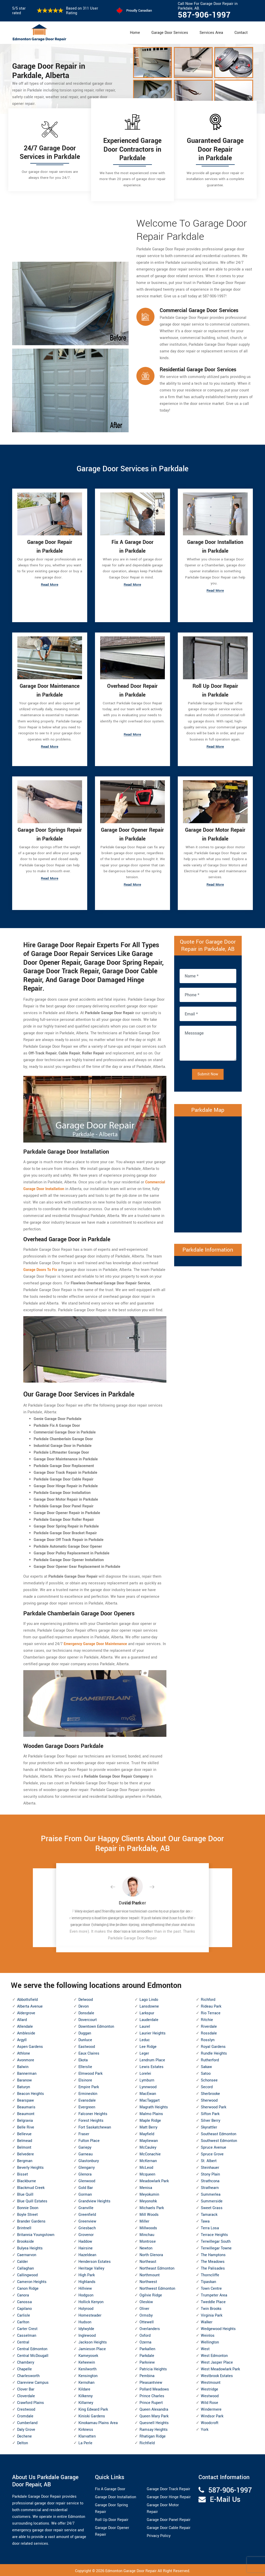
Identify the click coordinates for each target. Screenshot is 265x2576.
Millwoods (148, 2226)
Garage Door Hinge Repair (169, 2495)
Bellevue (24, 2132)
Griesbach (87, 2226)
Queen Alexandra (153, 2408)
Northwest (148, 2280)
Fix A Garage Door (110, 2487)
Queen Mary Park (153, 2414)
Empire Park (88, 2085)
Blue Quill (25, 2193)
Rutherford (210, 2058)
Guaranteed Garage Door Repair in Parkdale (215, 149)
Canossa (24, 2300)
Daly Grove (26, 2428)
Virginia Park (211, 2314)
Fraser (83, 2132)
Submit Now (207, 1073)
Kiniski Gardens (91, 2414)
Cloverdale (26, 2394)
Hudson (84, 2320)
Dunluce (85, 2038)
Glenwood (86, 2179)
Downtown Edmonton (96, 2025)
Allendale (25, 2025)
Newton (145, 2246)
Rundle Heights (214, 2052)
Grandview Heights (94, 2199)
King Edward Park (93, 2408)
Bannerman (26, 2072)
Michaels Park (151, 2206)
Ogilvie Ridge (150, 2293)
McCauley (147, 2146)
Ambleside (26, 2031)
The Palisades (213, 2267)
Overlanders (149, 2327)
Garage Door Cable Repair (168, 2526)
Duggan (84, 2031)
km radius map (208, 1171)
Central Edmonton (32, 2347)
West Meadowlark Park (220, 2367)
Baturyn (23, 2085)
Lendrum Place (152, 2058)
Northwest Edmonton (157, 2287)
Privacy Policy (159, 2534)
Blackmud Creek (31, 2186)
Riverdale (209, 2025)
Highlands (86, 2280)
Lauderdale (148, 2018)
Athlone (23, 2052)
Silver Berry (210, 2119)
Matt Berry (148, 2125)
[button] (117, 1886)
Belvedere (25, 2152)
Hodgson (85, 2293)
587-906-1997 (204, 15)
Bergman (24, 2159)
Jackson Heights (92, 2340)
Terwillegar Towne (216, 2246)
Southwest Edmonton (219, 2139)
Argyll (22, 2038)
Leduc (144, 2038)
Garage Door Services (169, 32)
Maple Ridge (150, 2119)
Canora (23, 2293)
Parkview (147, 2361)
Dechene (24, 2435)
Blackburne (26, 2179)
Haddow (85, 2240)
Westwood (210, 2394)
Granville (85, 2206)
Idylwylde (86, 2327)
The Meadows (213, 2260)
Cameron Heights (32, 2280)
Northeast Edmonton (156, 2267)
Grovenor (86, 2233)
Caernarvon (26, 2253)
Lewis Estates (151, 2065)
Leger (144, 2052)
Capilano (24, 2307)
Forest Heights (91, 2119)
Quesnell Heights (154, 2421)
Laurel (144, 2025)
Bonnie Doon (27, 2206)
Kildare (84, 2387)
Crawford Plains (30, 2401)
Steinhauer (210, 2166)
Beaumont (25, 2112)
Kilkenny (85, 2394)
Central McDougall (32, 2354)
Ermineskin (87, 2092)
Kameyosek (88, 2354)
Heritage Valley (91, 2267)
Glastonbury (88, 2159)
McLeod (146, 2166)
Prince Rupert (151, 2401)
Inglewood (87, 2334)
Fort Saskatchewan (94, 2125)
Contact (241, 32)
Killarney (85, 2401)
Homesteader (89, 2314)
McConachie (150, 2152)
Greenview (87, 2220)
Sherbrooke (210, 2092)
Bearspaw (25, 2099)
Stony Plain (210, 2173)
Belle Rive (25, 2125)
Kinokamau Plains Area (98, 2421)
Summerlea (210, 2193)
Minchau (146, 2233)
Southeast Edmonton (218, 2132)
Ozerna (145, 2340)
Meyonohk (148, 2199)
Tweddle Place (213, 2300)
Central (23, 2340)
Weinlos (208, 2334)
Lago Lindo (148, 1998)
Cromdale (25, 2414)
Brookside (25, 2240)
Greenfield (87, 2213)
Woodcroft (209, 2421)
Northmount (149, 2273)
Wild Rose (209, 2401)
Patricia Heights (153, 2367)
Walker (206, 2320)
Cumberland (27, 2421)
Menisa (145, 2186)
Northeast (147, 2260)
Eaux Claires (88, 2052)
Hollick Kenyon (91, 2300)
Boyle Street (27, 2213)
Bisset (22, 2173)
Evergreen (86, 2105)
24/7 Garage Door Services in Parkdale (50, 153)
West (205, 2347)
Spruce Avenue (213, 2146)
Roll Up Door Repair (111, 2518)
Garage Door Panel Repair (168, 2518)
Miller (144, 2220)
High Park (86, 2273)
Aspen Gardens (30, 2045)
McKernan (148, 2159)
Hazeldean (87, 2253)
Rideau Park (211, 2005)
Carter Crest (27, 2327)
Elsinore (85, 2078)
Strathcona (210, 2179)
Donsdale (86, 2011)
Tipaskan (208, 2280)
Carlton (23, 2320)
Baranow (24, 2078)
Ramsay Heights (153, 2428)
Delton (22, 2441)
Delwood (85, 1998)
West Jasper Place (217, 2361)
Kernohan (86, 2381)
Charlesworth (28, 2374)
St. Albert (209, 2159)
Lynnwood (148, 2085)
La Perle (85, 2441)
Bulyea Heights (30, 2246)
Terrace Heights (214, 2233)
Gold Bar (85, 2186)
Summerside (212, 2199)
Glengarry (86, 2166)
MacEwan (147, 2092)
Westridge (209, 2387)
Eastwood (86, 2045)
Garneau (85, 2152)
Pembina (146, 2374)
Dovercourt (87, 2018)
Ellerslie (85, 2065)
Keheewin (86, 2361)
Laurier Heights (152, 2031)
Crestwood (26, 2408)
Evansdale (87, 2099)
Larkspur (146, 2011)
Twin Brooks (211, 2307)
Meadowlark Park (154, 2179)
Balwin (22, 2065)
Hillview (85, 2287)
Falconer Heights (92, 2112)
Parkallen (147, 2347)
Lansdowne (149, 2005)
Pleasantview (150, 2381)
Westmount (210, 2381)
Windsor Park (212, 2414)
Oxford (145, 2334)
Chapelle (24, 2367)
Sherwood (209, 2099)
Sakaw (206, 2065)
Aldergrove (26, 2011)
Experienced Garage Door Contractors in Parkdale (132, 149)
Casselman (26, 2334)
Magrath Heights (153, 2105)
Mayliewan (148, 2139)
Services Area (211, 32)
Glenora (85, 2173)
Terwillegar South (216, 2240)
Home (135, 32)
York (204, 2428)
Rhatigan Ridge (152, 2435)
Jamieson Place (92, 2347)
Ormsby (146, 2314)
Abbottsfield (27, 1998)
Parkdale (146, 2354)
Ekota (83, 2058)
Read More (49, 586)
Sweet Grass (212, 2206)
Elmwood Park (90, 2072)
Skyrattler (209, 2125)
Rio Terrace (210, 2011)
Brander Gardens (31, 2220)
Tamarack (209, 2213)
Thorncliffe (210, 2273)
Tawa (205, 2220)
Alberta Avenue (30, 2005)
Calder (22, 2260)
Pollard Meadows (154, 2387)
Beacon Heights (30, 2092)
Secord (207, 2085)
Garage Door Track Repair (168, 2487)
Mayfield (146, 2132)
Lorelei (145, 2072)
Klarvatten (87, 2435)
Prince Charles (151, 2394)
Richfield (147, 2441)
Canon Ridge (28, 2287)
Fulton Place (89, 2139)
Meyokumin (149, 2193)
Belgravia (25, 2119)
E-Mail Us (225, 2498)
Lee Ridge (148, 2045)
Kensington (88, 2374)
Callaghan (25, 2267)
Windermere (211, 2408)
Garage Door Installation (115, 2495)
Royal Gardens (213, 2045)
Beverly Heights (30, 2166)
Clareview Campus (33, 2381)
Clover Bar (25, 2387)
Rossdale (209, 2031)
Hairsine (85, 2246)
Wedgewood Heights (218, 2327)
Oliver (144, 2307)
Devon (83, 2005)
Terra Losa (210, 2226)
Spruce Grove (212, 2152)
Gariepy (84, 2146)
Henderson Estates (94, 2260)
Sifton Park (210, 2112)
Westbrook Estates (217, 2374)
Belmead (24, 2139)
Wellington (210, 2340)
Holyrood (85, 2307)
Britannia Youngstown (35, 2233)
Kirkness (85, 2428)
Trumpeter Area (214, 2293)
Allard (22, 2018)
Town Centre (211, 2287)
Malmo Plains (151, 2112)
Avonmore (25, 2058)
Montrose (147, 2240)
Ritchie (207, 2018)
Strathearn (210, 2186)
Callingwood (27, 2273)
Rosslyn (208, 2038)
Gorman (85, 2193)
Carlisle (23, 2314)
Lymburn (146, 2078)
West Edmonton (214, 2354)
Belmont (24, 2146)
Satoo (206, 2072)
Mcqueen (147, 2173)
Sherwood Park (213, 2105)
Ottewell (146, 2320)
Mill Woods (149, 2213)
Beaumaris (26, 2105)
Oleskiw (146, 2300)
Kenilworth (87, 2367)
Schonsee (209, 2078)
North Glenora (151, 2253)
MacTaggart (149, 2099)
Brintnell (24, 2226)
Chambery (25, 2361)
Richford (208, 1998)
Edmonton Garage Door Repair (131, 2569)
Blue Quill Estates (32, 2199)
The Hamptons (213, 2253)
